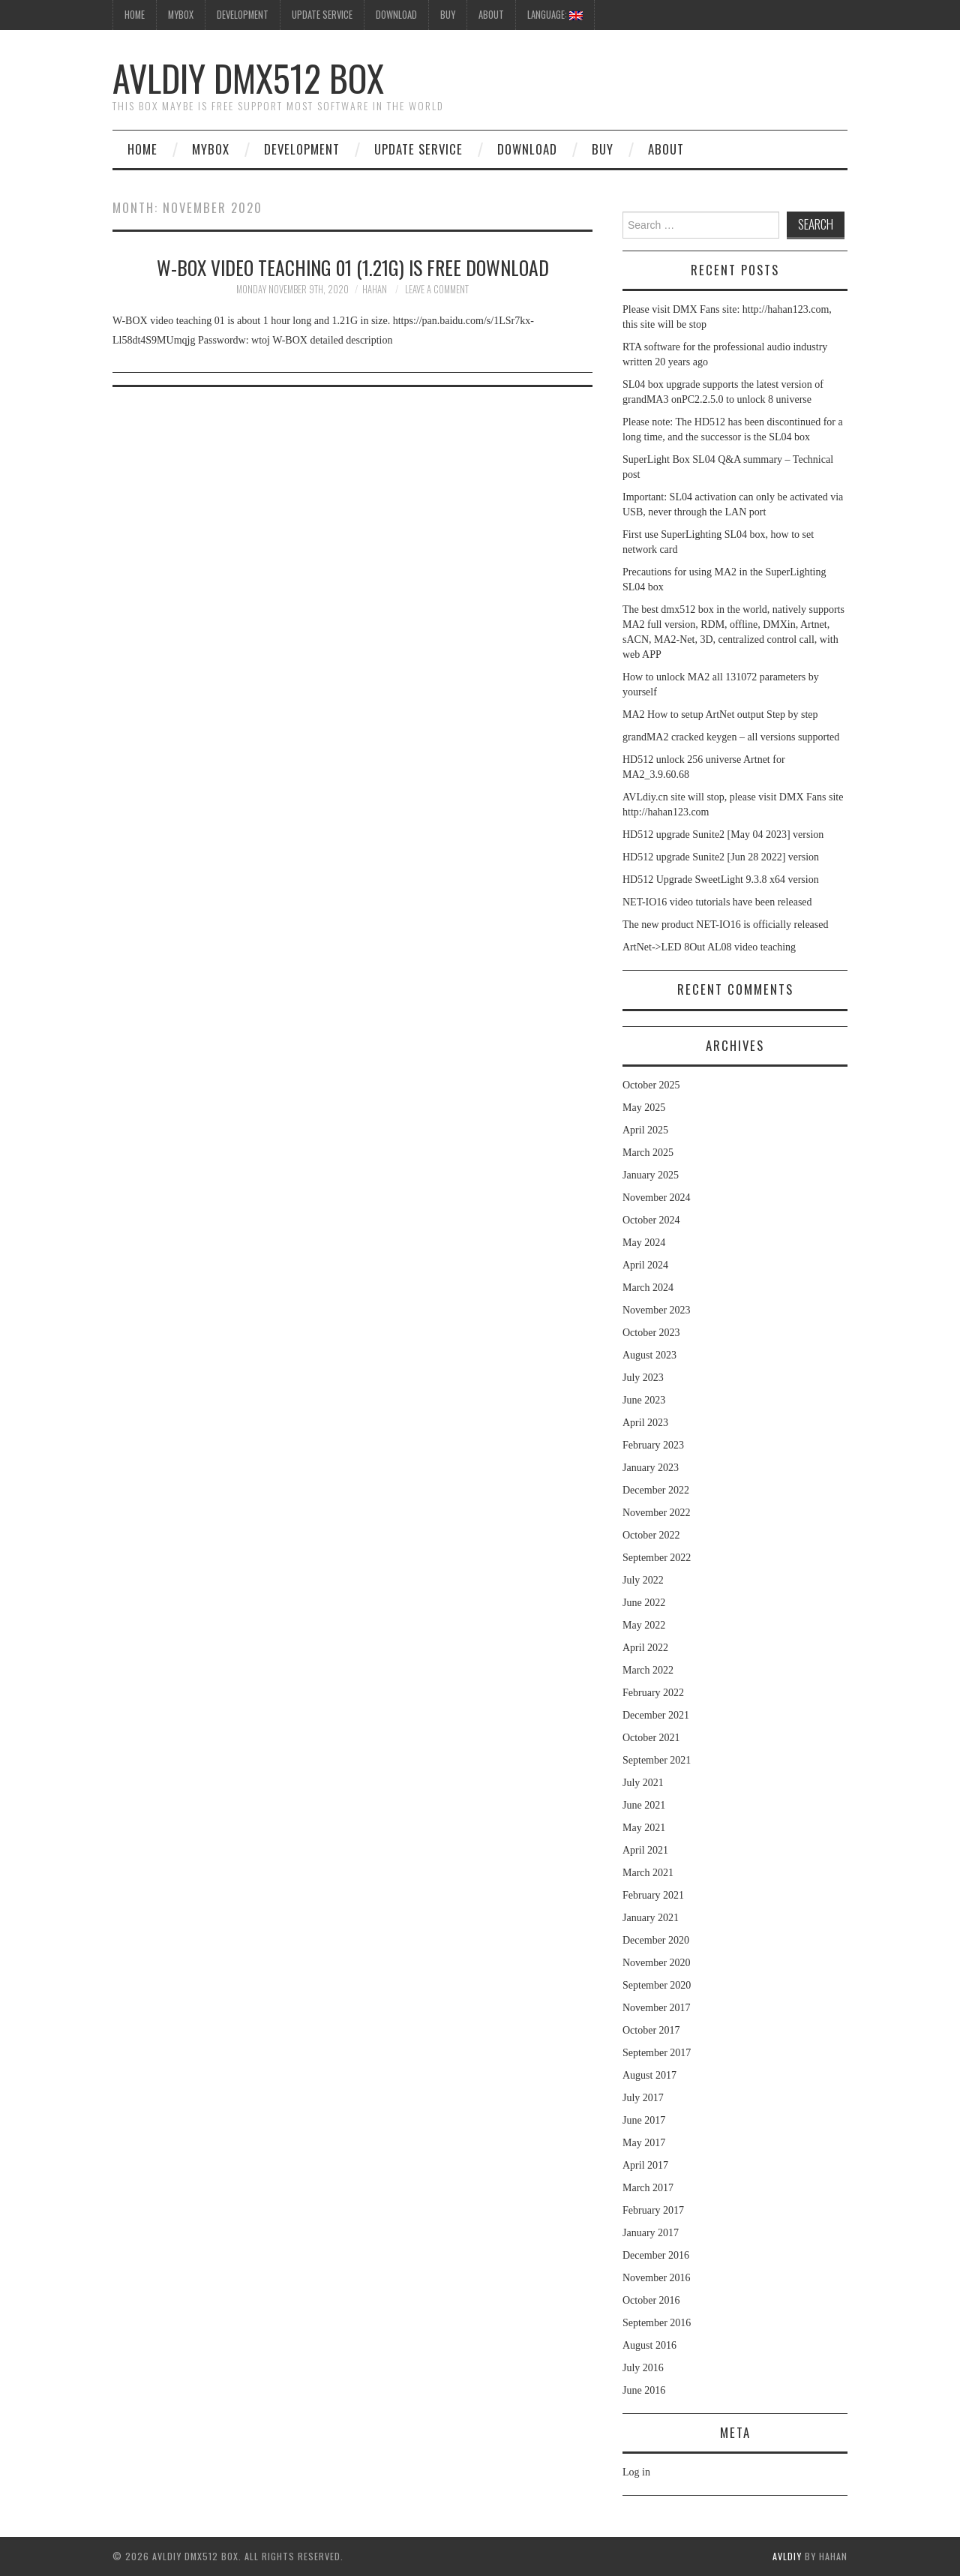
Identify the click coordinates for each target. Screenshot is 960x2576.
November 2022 (656, 1512)
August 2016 (649, 2345)
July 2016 (643, 2367)
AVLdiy (787, 2556)
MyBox (181, 15)
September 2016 (656, 2322)
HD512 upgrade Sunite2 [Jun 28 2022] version (720, 857)
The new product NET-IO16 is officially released (725, 924)
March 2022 (648, 1670)
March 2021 (648, 1872)
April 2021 (645, 1850)
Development (242, 15)
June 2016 (643, 2390)
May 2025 (643, 1107)
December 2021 (655, 1715)
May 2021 (643, 1827)
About (491, 15)
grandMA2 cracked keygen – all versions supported (730, 737)
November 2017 (656, 2007)
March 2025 (648, 1152)
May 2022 (643, 1625)
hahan (374, 289)
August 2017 (649, 2075)
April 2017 (645, 2165)
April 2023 (645, 1422)
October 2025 (651, 1085)
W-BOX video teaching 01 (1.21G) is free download (353, 267)
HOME (134, 15)
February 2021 (653, 1895)
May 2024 (643, 1242)
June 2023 (643, 1400)
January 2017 (650, 2232)
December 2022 (655, 1490)
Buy (447, 15)
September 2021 (656, 1760)
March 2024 (648, 1287)
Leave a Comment (437, 289)
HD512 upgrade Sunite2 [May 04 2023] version (723, 834)
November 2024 (656, 1197)
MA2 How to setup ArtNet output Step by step (720, 714)
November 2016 (656, 2277)
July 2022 (643, 1580)
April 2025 (645, 1130)
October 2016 (651, 2300)
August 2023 (649, 1355)
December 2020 (655, 1940)
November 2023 (656, 1310)
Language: (555, 15)
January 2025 (650, 1175)
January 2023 (650, 1467)
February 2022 (653, 1692)
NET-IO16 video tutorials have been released (717, 902)
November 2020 (656, 1962)
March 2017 (648, 2187)
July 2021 (643, 1782)
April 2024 (645, 1265)
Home (143, 149)
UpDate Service (322, 15)
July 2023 (643, 1377)
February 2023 (653, 1445)
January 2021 (650, 1917)
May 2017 (643, 2142)
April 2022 (645, 1647)
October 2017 (651, 2030)
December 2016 (655, 2255)
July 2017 (643, 2097)
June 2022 (643, 1602)
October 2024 (651, 1220)
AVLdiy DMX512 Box (248, 77)
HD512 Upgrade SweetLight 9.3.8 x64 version (720, 879)
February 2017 (653, 2210)
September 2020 (656, 1985)
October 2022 (651, 1535)
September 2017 (656, 2052)
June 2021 (643, 1805)
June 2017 (643, 2120)
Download (396, 15)
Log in (636, 2472)
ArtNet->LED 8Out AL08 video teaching (709, 947)
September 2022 (656, 1557)
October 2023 (651, 1332)
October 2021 (651, 1737)
